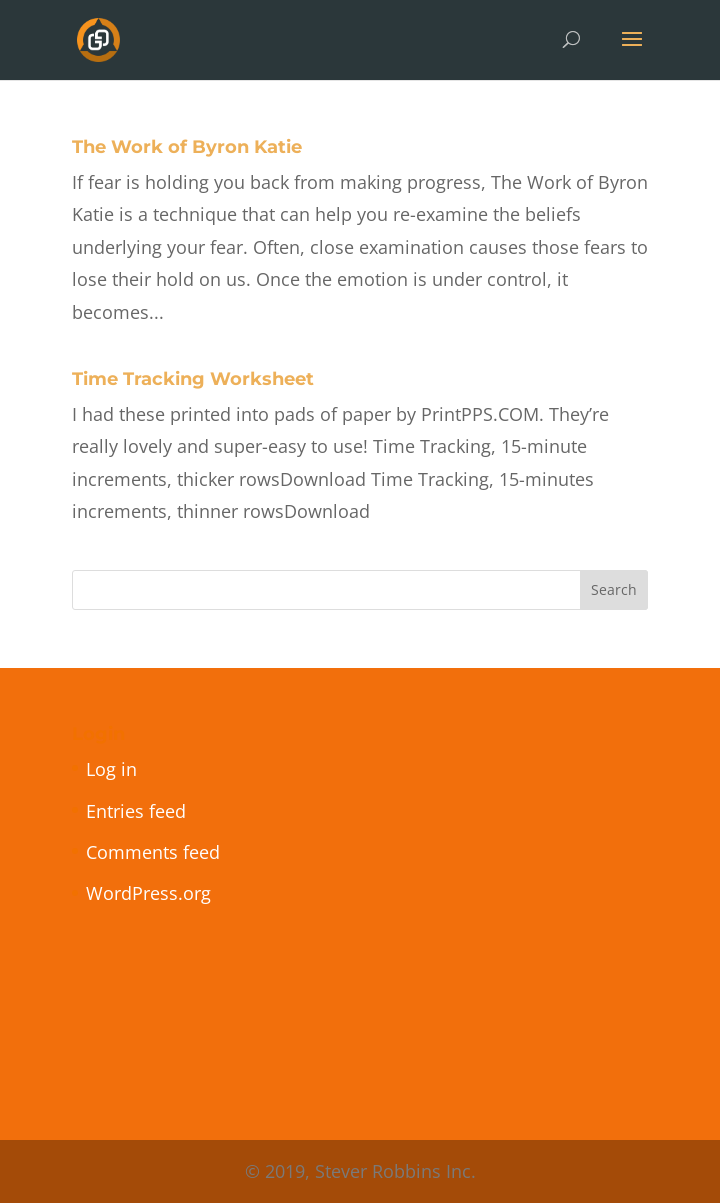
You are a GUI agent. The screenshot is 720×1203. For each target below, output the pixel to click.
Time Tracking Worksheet (193, 379)
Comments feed (153, 852)
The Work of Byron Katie (187, 147)
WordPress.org (148, 893)
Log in (111, 769)
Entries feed (136, 811)
